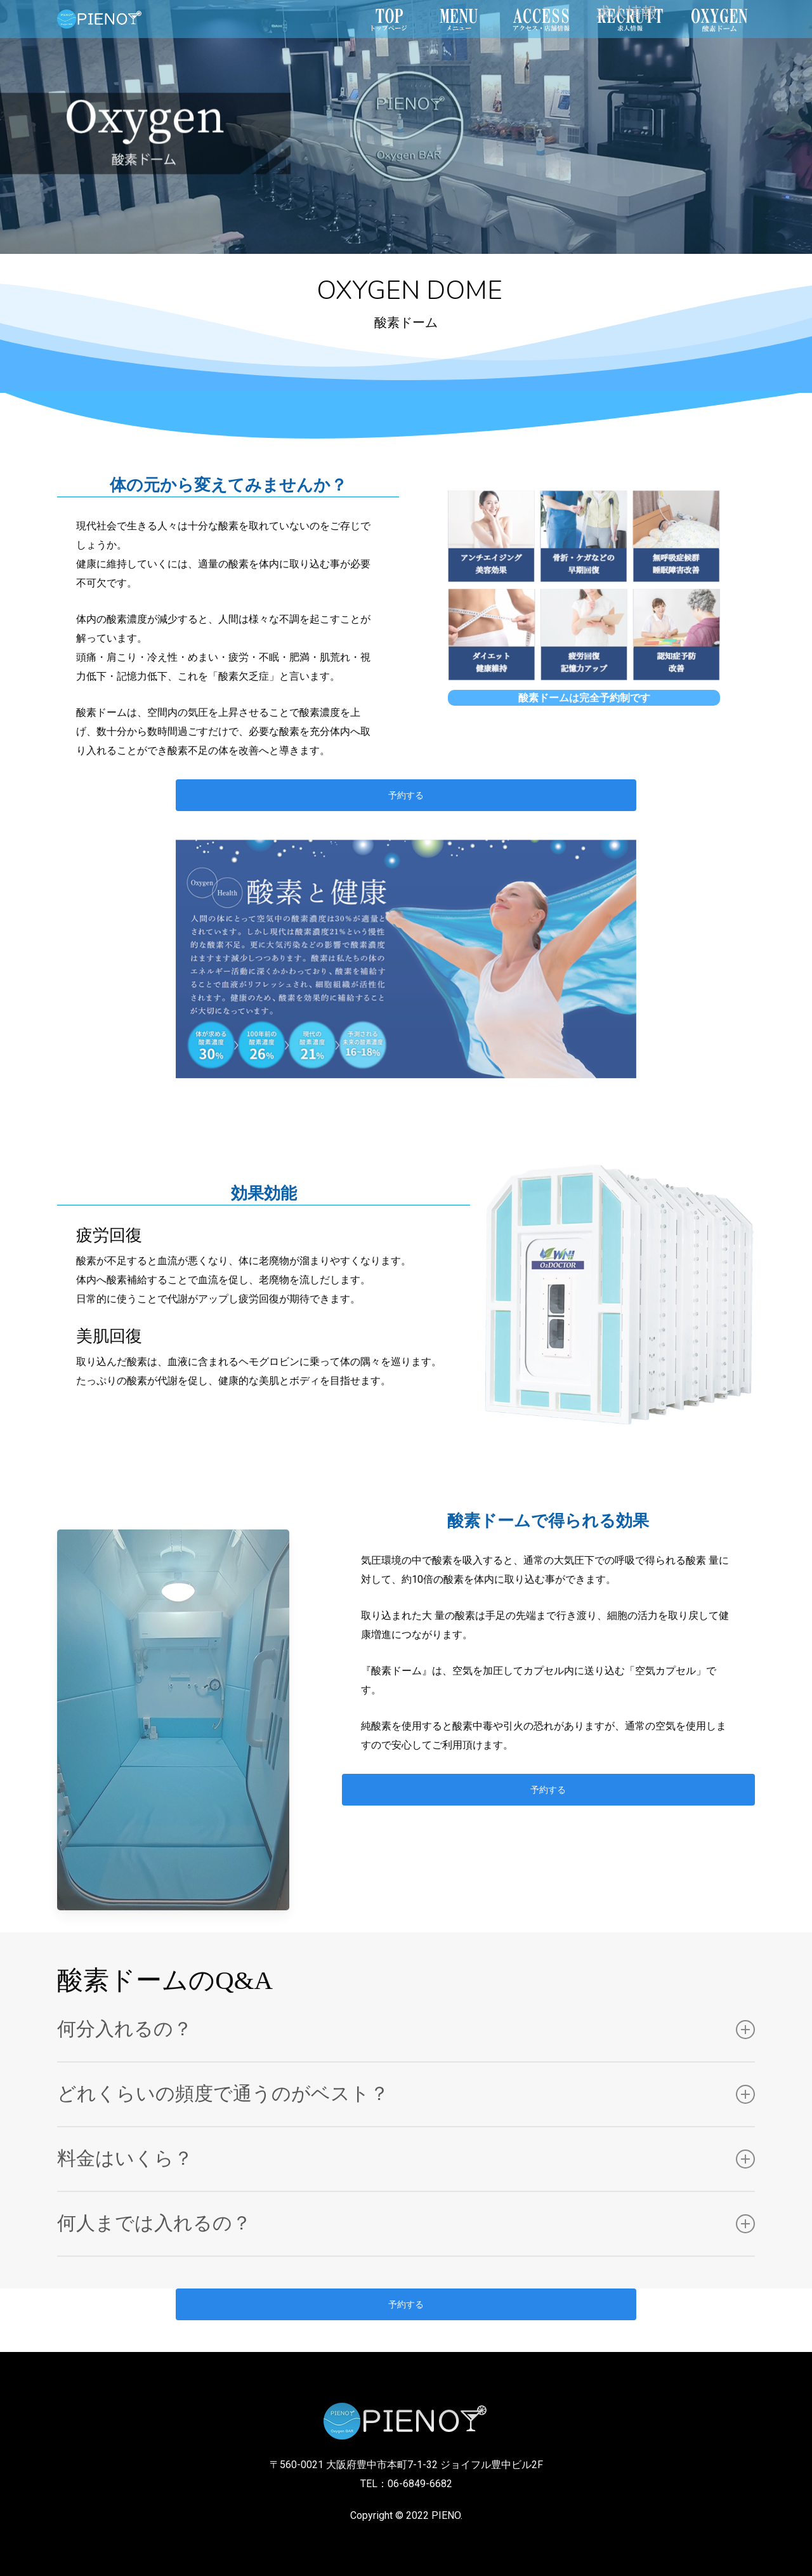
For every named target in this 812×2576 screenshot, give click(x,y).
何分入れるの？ (406, 2029)
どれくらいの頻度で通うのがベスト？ (406, 2094)
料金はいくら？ (406, 2159)
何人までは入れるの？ (406, 2223)
